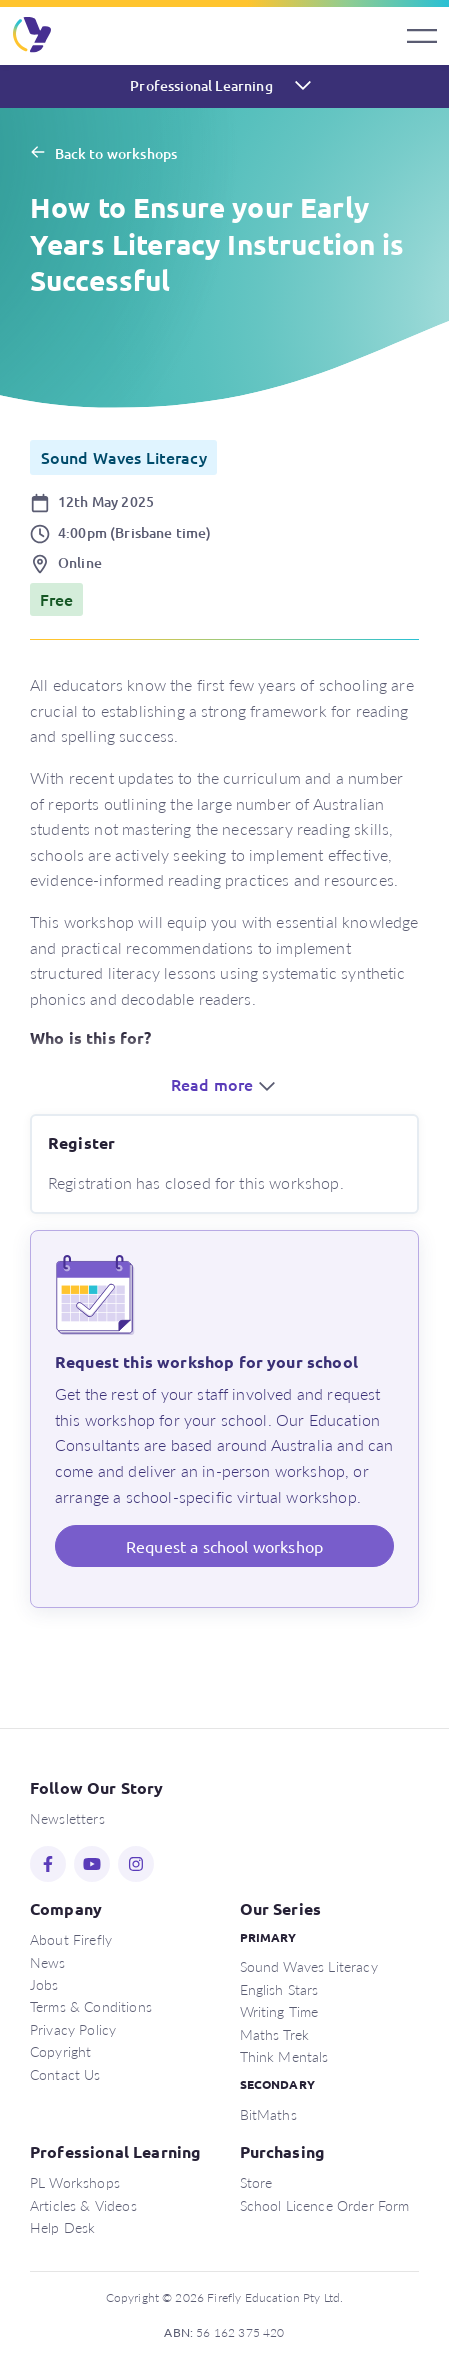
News (48, 1962)
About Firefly (71, 1939)
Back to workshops (116, 153)
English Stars (279, 1989)
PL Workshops (75, 2182)
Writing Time (279, 2011)
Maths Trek (275, 2034)
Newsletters (67, 1818)
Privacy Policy (73, 2029)
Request (224, 1546)
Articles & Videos (83, 2205)
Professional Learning (201, 85)
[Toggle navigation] (422, 36)
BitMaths (268, 2114)
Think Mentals (284, 2056)
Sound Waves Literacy (309, 1966)
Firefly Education (33, 36)
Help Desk (62, 2227)
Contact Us (65, 2074)
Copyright (60, 2051)
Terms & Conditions (91, 2006)
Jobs (44, 1984)
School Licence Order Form (325, 2205)
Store (256, 2182)
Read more (225, 1084)
